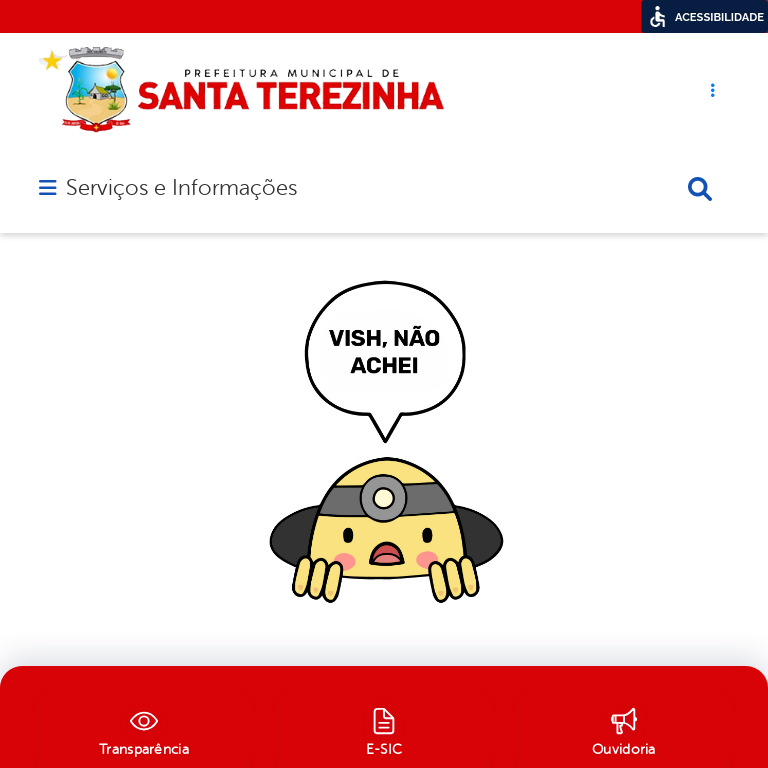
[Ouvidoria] (624, 729)
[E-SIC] (384, 729)
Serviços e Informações (181, 188)
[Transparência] (144, 729)
